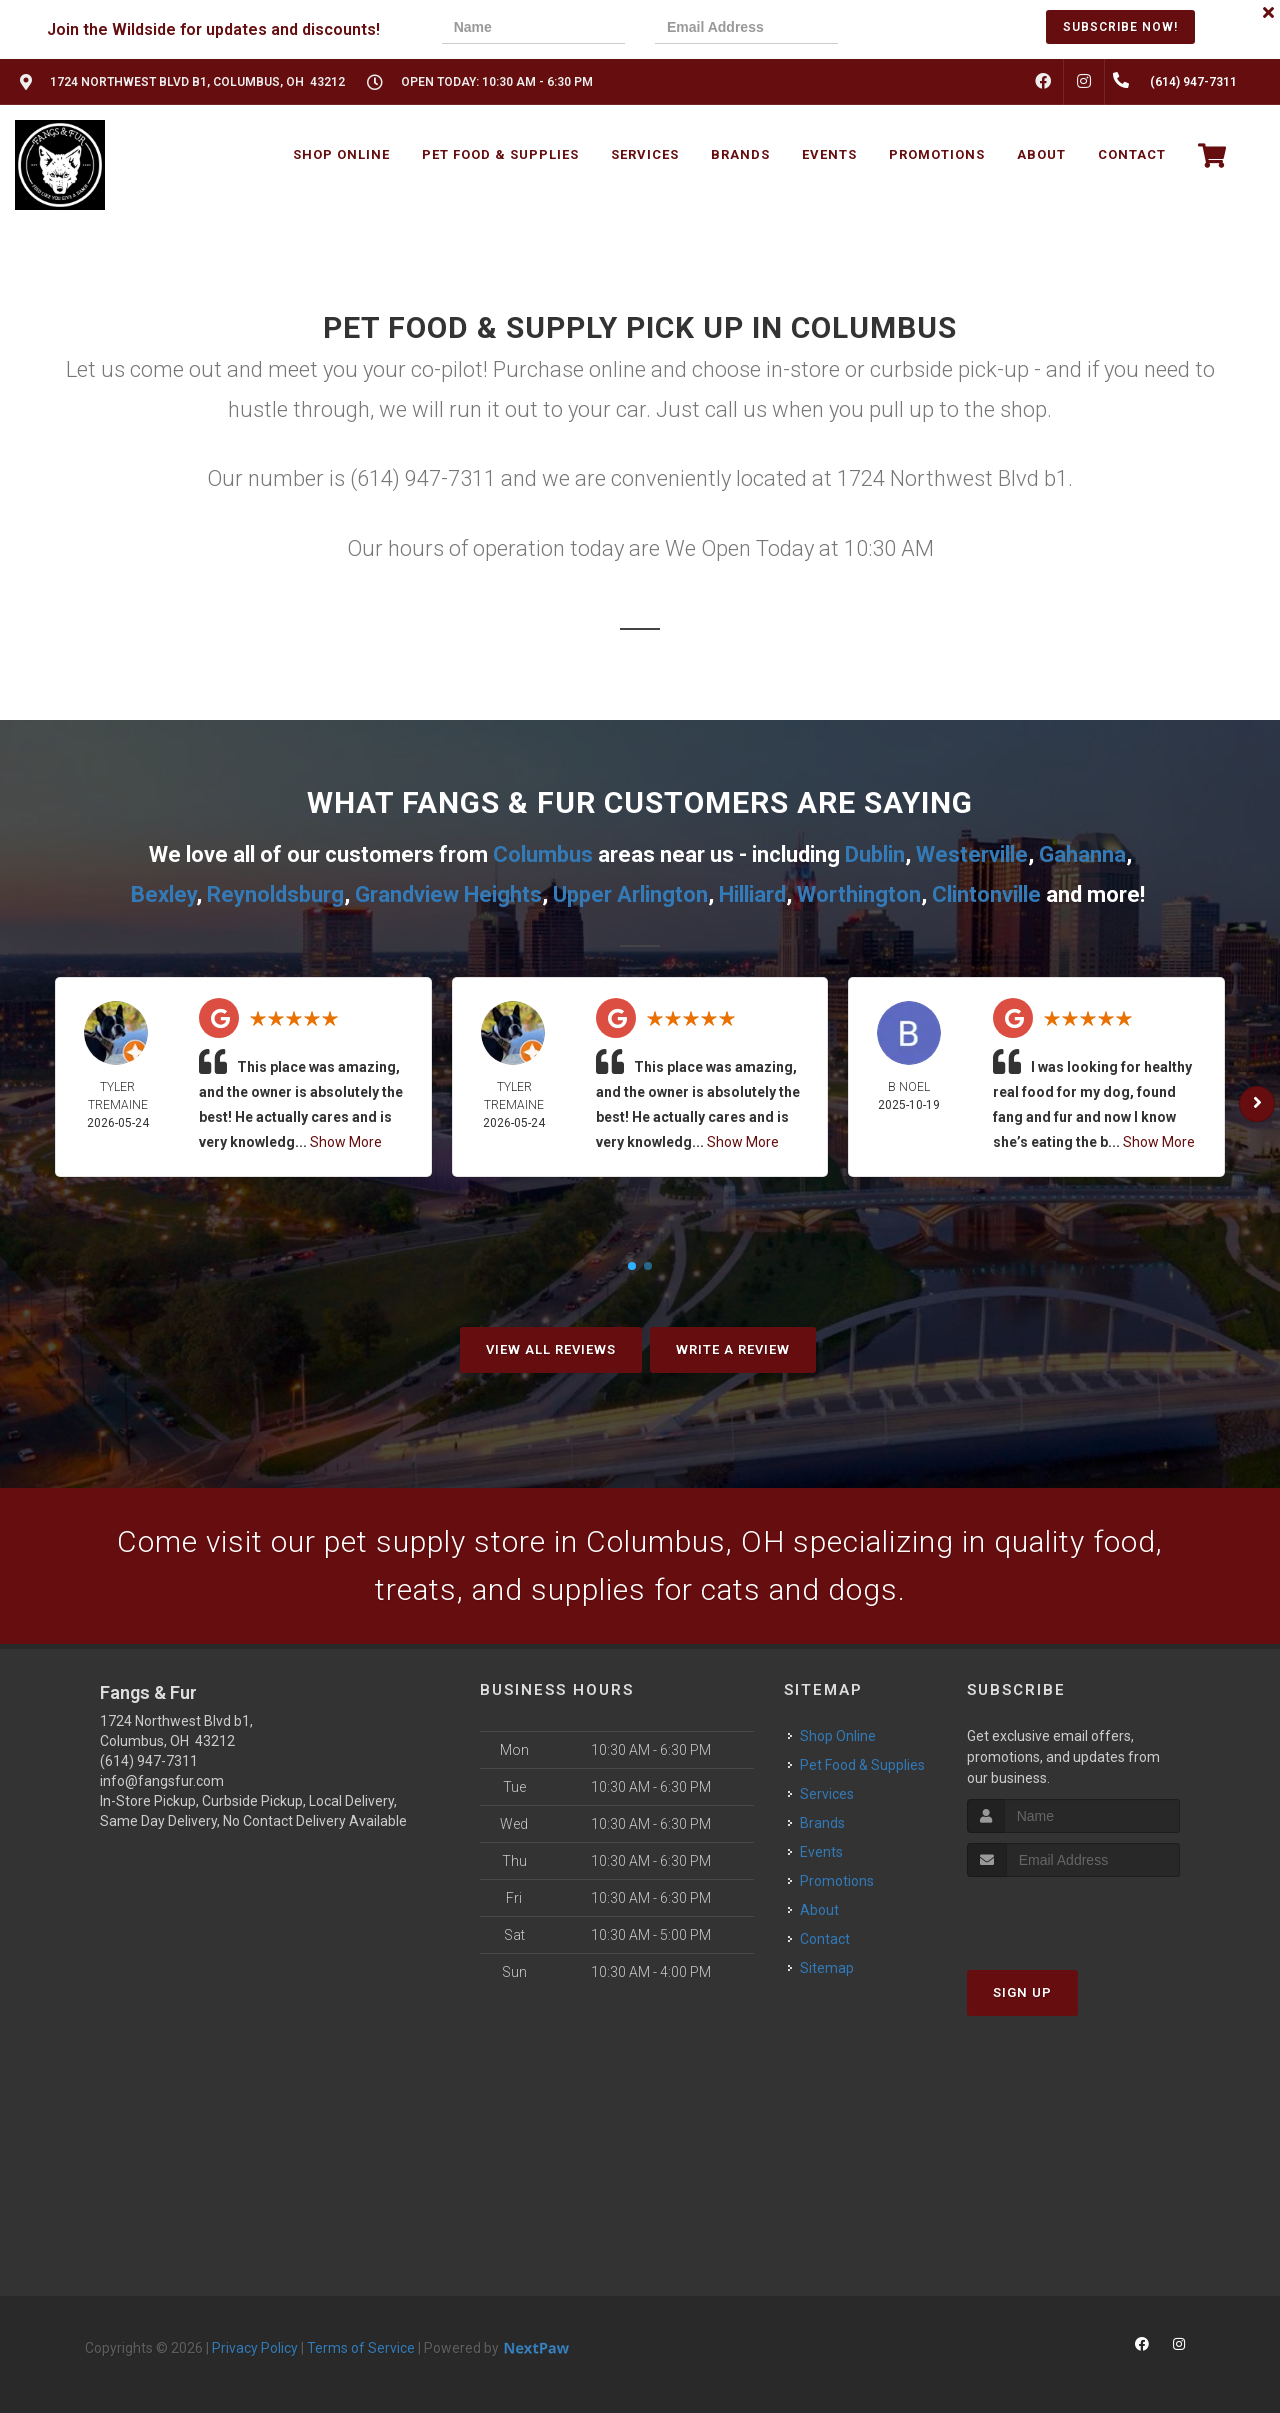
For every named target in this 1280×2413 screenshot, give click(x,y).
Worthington (859, 894)
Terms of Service (361, 2348)
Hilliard (752, 894)
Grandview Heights (448, 894)
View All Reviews (551, 1349)
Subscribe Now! (1120, 27)
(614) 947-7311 (149, 1761)
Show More (346, 1142)
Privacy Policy (255, 2348)
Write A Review (733, 1349)
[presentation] (937, 29)
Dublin (875, 854)
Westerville (972, 854)
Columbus (543, 854)
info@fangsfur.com (162, 1781)
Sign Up (1022, 1992)
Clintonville (986, 894)
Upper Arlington (630, 894)
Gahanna (1082, 854)
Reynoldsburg (275, 894)
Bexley (163, 894)
